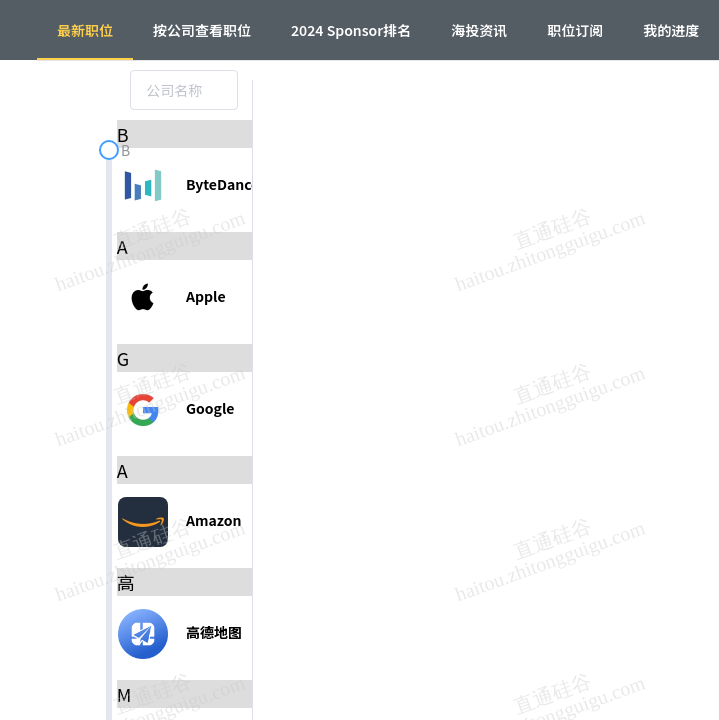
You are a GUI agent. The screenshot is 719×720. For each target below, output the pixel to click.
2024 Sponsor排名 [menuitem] (351, 30)
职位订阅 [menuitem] (575, 30)
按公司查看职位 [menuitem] (202, 30)
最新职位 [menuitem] (85, 30)
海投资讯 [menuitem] (479, 30)
